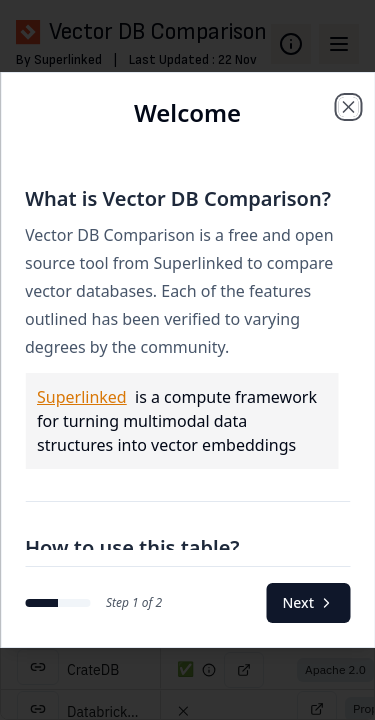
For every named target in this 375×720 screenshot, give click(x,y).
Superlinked (82, 397)
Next (308, 602)
